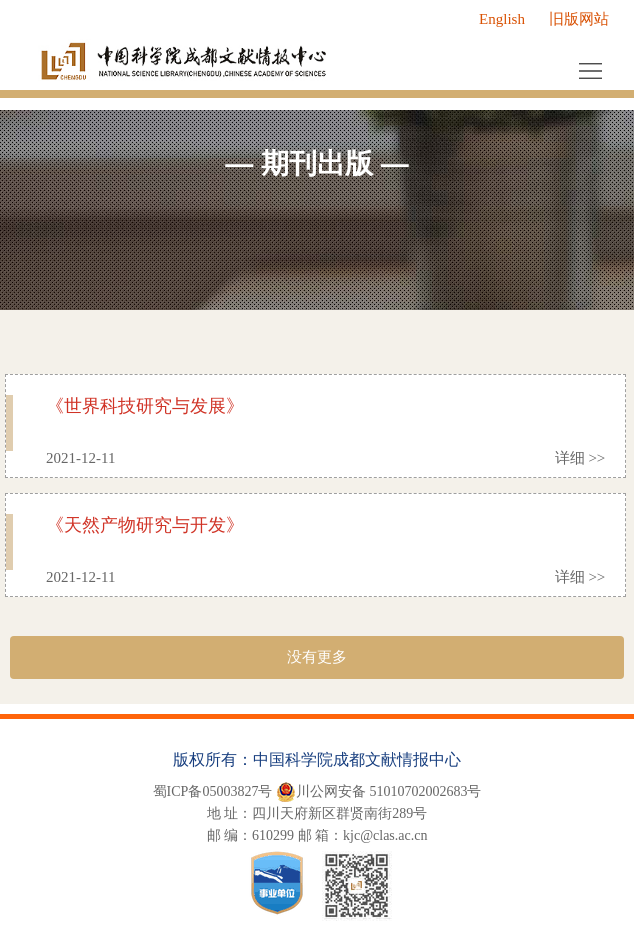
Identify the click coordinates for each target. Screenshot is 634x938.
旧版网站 (579, 19)
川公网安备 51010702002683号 (379, 792)
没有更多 (317, 657)
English (502, 19)
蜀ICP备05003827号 (213, 791)
